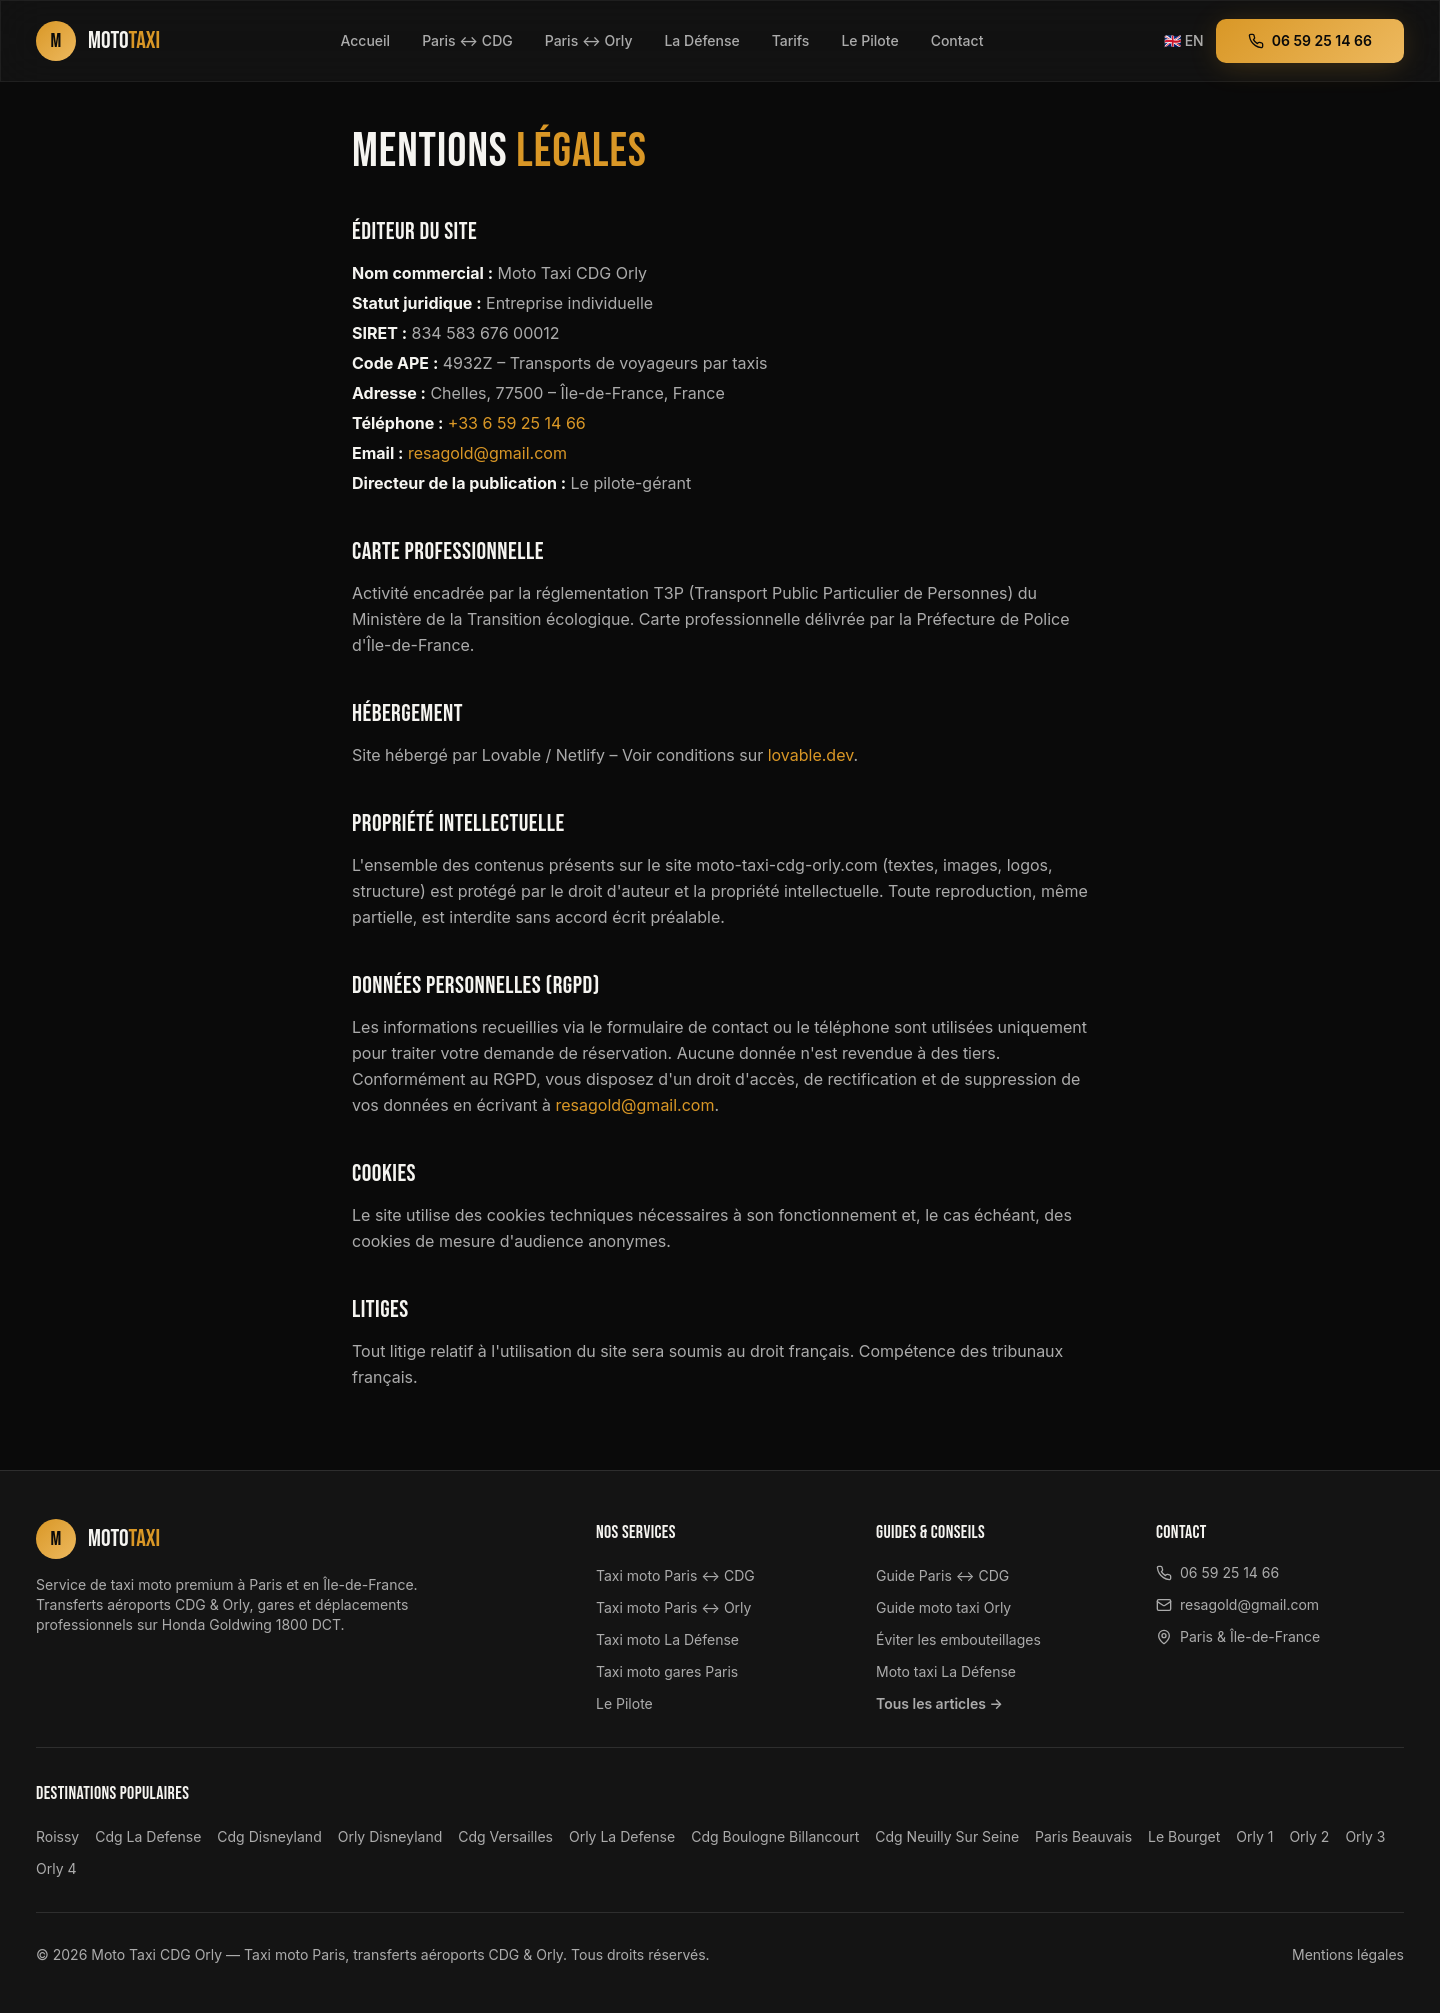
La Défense (701, 40)
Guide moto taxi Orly (943, 1607)
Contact (957, 40)
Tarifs (791, 40)
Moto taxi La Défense (946, 1671)
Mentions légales (1348, 1954)
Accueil (365, 40)
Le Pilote (869, 40)
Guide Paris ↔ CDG (942, 1575)
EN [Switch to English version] (1184, 41)
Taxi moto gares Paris (667, 1671)
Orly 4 (56, 1868)
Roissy (57, 1836)
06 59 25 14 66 (1310, 40)
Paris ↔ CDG (467, 40)
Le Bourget (1184, 1836)
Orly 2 (1309, 1836)
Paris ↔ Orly (589, 40)
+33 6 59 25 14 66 (517, 423)
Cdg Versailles (505, 1836)
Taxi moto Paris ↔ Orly (673, 1607)
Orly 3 (1365, 1836)
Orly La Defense (622, 1836)
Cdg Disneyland (269, 1836)
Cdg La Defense (148, 1836)
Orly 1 (1254, 1836)
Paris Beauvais (1083, 1836)
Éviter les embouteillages (958, 1639)
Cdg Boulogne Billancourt (775, 1836)
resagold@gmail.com (487, 453)
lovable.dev (811, 755)
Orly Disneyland (390, 1836)
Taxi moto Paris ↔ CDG (675, 1575)
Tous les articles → (939, 1703)
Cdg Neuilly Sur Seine (947, 1836)
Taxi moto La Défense (667, 1639)
